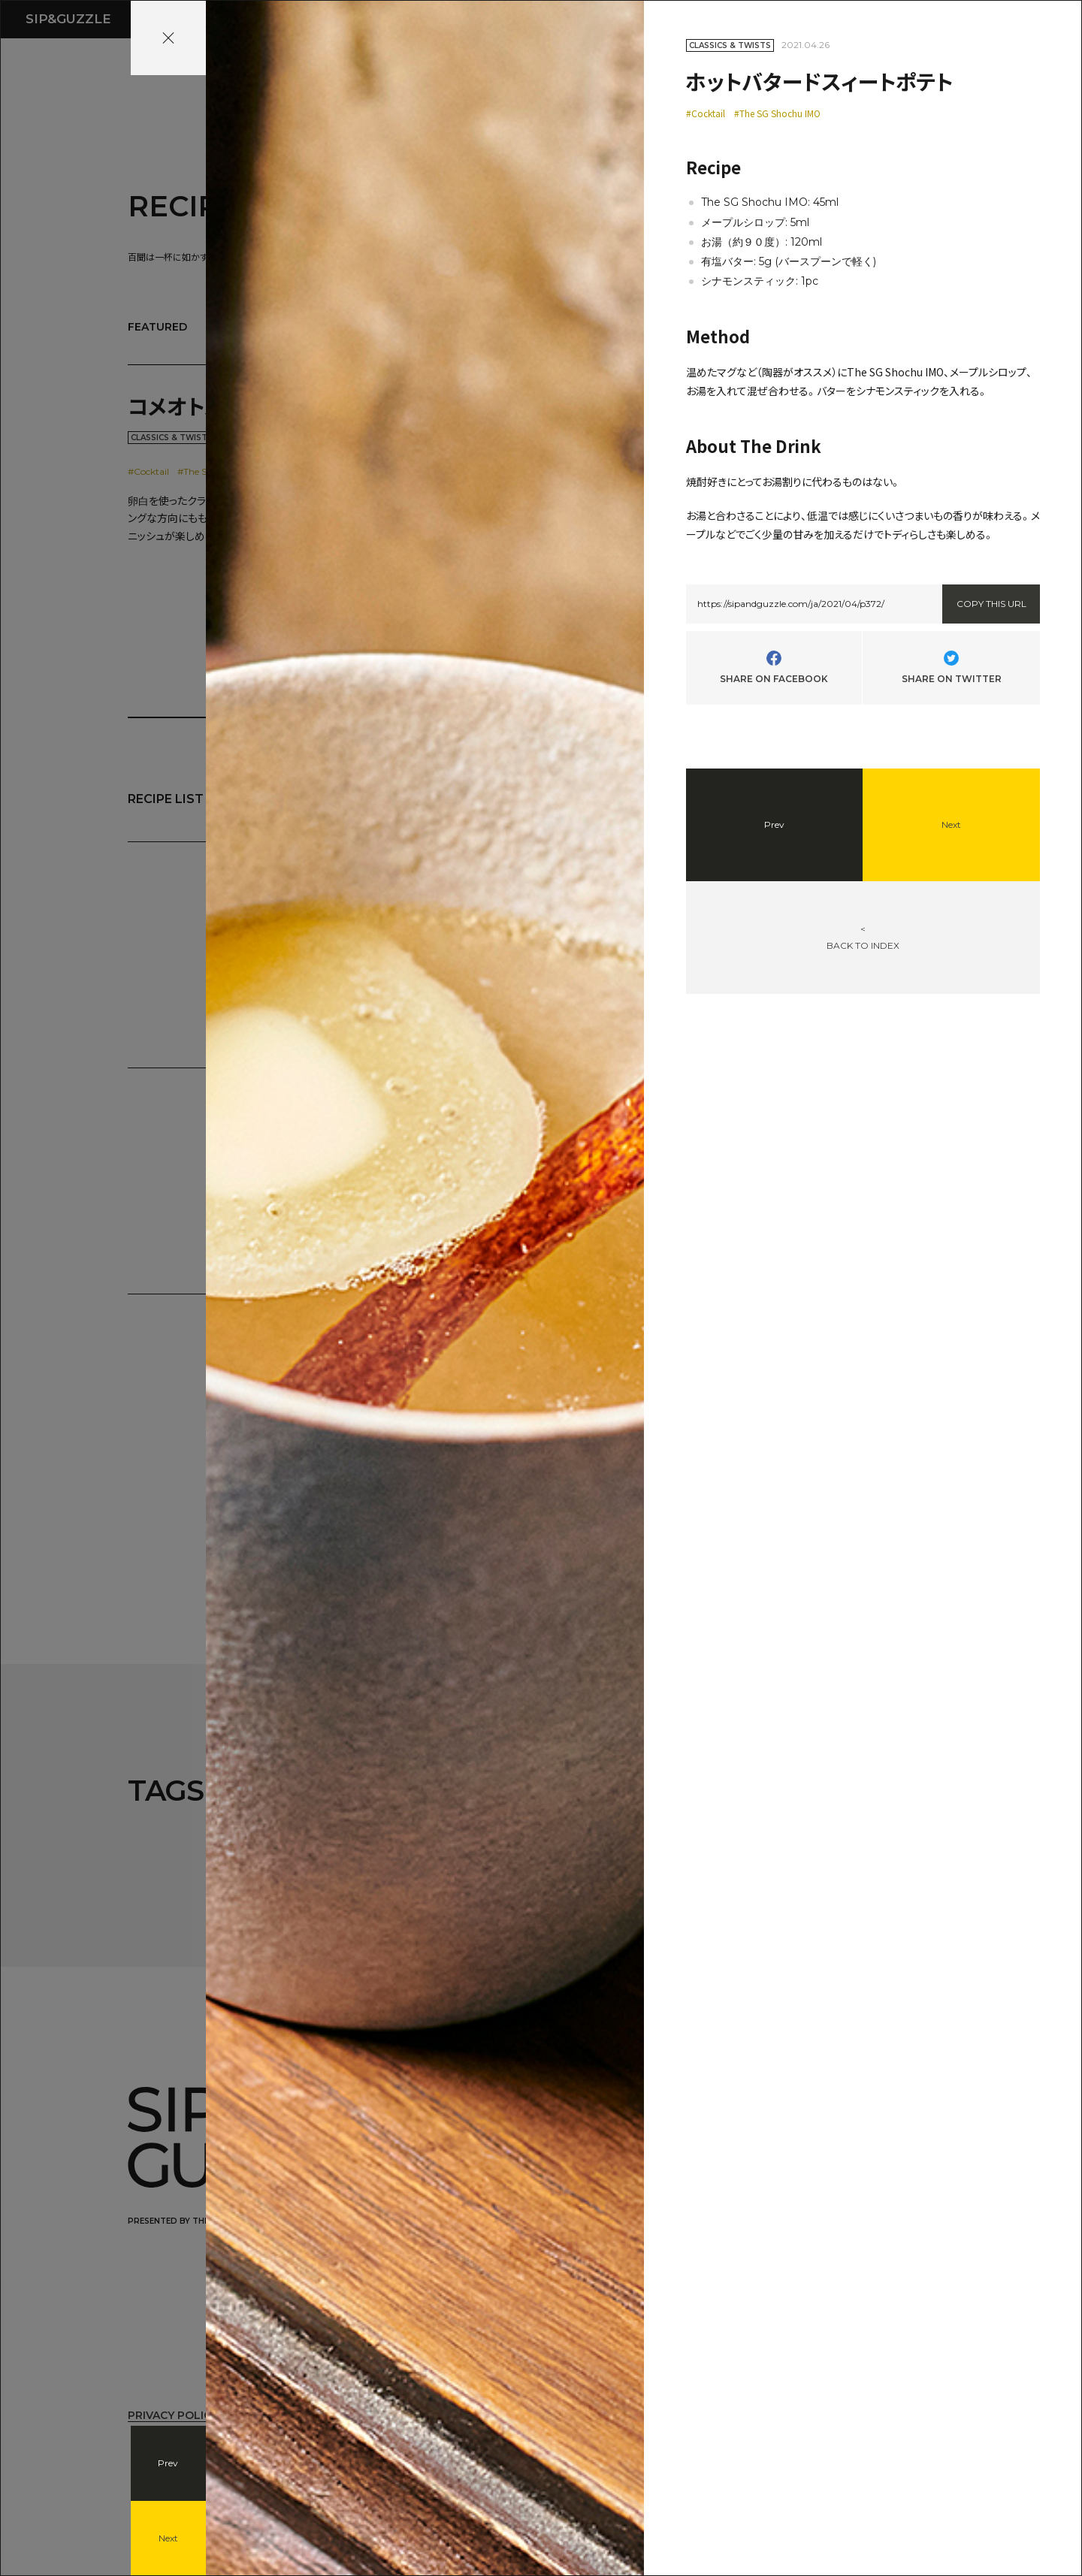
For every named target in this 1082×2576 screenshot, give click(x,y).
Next (168, 2538)
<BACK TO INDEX (863, 937)
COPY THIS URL (991, 603)
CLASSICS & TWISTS (730, 45)
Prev (168, 2463)
